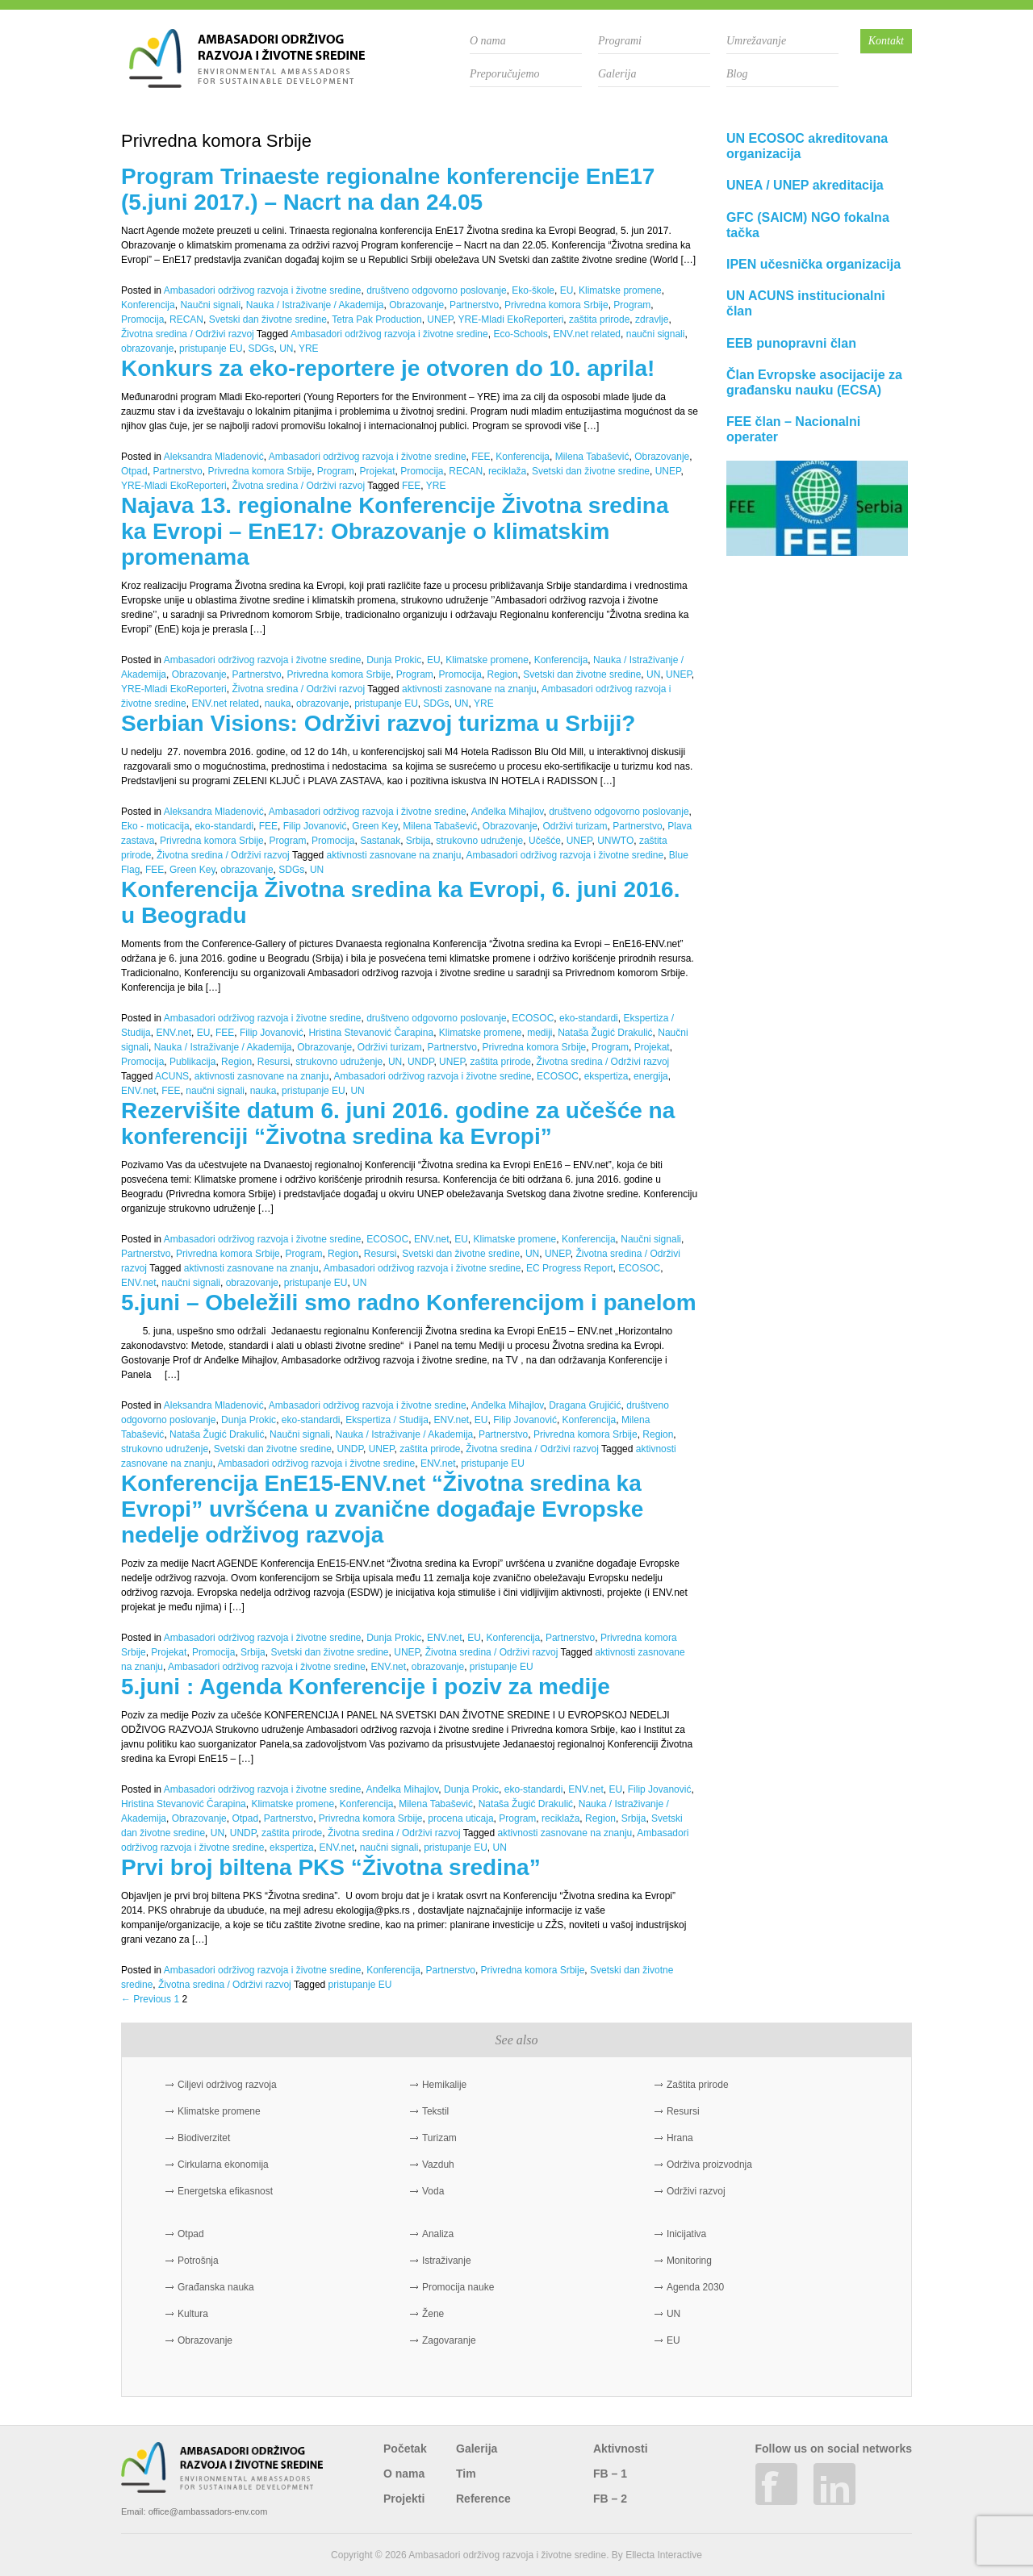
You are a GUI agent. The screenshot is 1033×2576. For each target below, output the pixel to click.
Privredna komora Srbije (556, 305)
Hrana (680, 2138)
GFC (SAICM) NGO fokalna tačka (807, 225)
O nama (488, 41)
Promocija (142, 319)
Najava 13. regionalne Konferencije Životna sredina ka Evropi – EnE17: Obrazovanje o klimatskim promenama (394, 531)
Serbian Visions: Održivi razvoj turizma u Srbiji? (378, 723)
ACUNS (172, 1076)
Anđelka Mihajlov (507, 811)
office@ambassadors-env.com (208, 2511)
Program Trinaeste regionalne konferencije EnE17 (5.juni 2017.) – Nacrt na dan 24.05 (388, 189)
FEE (480, 456)
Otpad (134, 471)
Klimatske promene (620, 290)
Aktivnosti (620, 2448)
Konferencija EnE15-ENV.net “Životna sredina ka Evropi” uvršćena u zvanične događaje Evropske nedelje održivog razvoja (382, 1509)
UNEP (440, 319)
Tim (466, 2473)
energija (651, 1076)
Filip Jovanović (315, 826)
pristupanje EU (211, 348)
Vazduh (438, 2164)
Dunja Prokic (393, 660)
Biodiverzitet (204, 2138)
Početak (405, 2448)
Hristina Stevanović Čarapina (370, 1032)
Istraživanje (446, 2260)
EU (567, 290)
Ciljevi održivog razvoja (227, 2084)
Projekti (403, 2498)
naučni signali (655, 334)
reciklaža (507, 471)
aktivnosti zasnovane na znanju (469, 689)
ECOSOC (533, 1018)
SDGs (261, 348)
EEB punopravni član (791, 343)
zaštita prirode (599, 319)
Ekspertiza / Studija (387, 1420)
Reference (483, 2498)
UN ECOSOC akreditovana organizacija (807, 146)
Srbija (418, 840)
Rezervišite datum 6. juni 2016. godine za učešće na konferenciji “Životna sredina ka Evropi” (398, 1123)
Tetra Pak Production (376, 319)
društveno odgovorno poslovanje (436, 290)
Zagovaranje (449, 2340)
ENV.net (173, 1032)
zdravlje (651, 319)
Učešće (545, 840)
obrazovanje (147, 348)
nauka (278, 703)
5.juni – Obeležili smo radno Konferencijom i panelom (408, 1302)
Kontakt (886, 41)
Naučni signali (210, 305)
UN (286, 348)
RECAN (186, 319)
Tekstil (435, 2111)
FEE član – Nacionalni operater (793, 429)
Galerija (617, 74)
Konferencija (148, 305)
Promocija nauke (458, 2287)
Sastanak (380, 840)
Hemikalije (444, 2084)
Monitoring (689, 2260)
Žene (433, 2313)
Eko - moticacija (155, 826)
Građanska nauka (216, 2287)
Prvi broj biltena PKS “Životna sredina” (331, 1867)
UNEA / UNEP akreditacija (805, 185)
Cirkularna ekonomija (223, 2164)
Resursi (274, 1061)
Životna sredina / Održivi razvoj (187, 334)
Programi (620, 41)
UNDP (420, 1061)
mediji (539, 1032)
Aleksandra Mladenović (214, 456)
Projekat (377, 471)
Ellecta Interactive (663, 2555)
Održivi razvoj (696, 2191)
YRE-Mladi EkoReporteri (511, 319)
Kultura (193, 2313)
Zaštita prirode (698, 2084)
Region (502, 674)
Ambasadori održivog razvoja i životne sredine (263, 290)
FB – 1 (610, 2473)
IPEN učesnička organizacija (813, 264)
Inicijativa (686, 2234)
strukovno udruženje (479, 840)
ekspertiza (606, 1076)
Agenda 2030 (695, 2287)
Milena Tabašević (592, 456)
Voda (433, 2191)
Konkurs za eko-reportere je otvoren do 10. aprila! (388, 368)
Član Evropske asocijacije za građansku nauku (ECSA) (814, 382)
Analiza (438, 2234)
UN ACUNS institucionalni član (805, 303)
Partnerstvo (474, 305)
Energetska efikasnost (225, 2191)
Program (631, 305)
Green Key (374, 826)
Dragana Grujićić (585, 1405)
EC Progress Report (569, 1268)
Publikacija (192, 1061)
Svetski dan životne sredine (268, 319)
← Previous (146, 1999)
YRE (309, 348)
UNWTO (615, 840)
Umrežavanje (756, 41)
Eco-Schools (520, 334)
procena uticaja (460, 1818)
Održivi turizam (575, 826)
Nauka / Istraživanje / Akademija (315, 305)
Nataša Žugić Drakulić (605, 1032)
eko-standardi (223, 826)
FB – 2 (610, 2498)
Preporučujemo (505, 74)
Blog (736, 74)
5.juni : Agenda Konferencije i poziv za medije (365, 1686)
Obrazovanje (416, 305)
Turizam (439, 2138)
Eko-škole (533, 290)
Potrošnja (198, 2260)
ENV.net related (587, 334)
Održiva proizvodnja (709, 2164)
